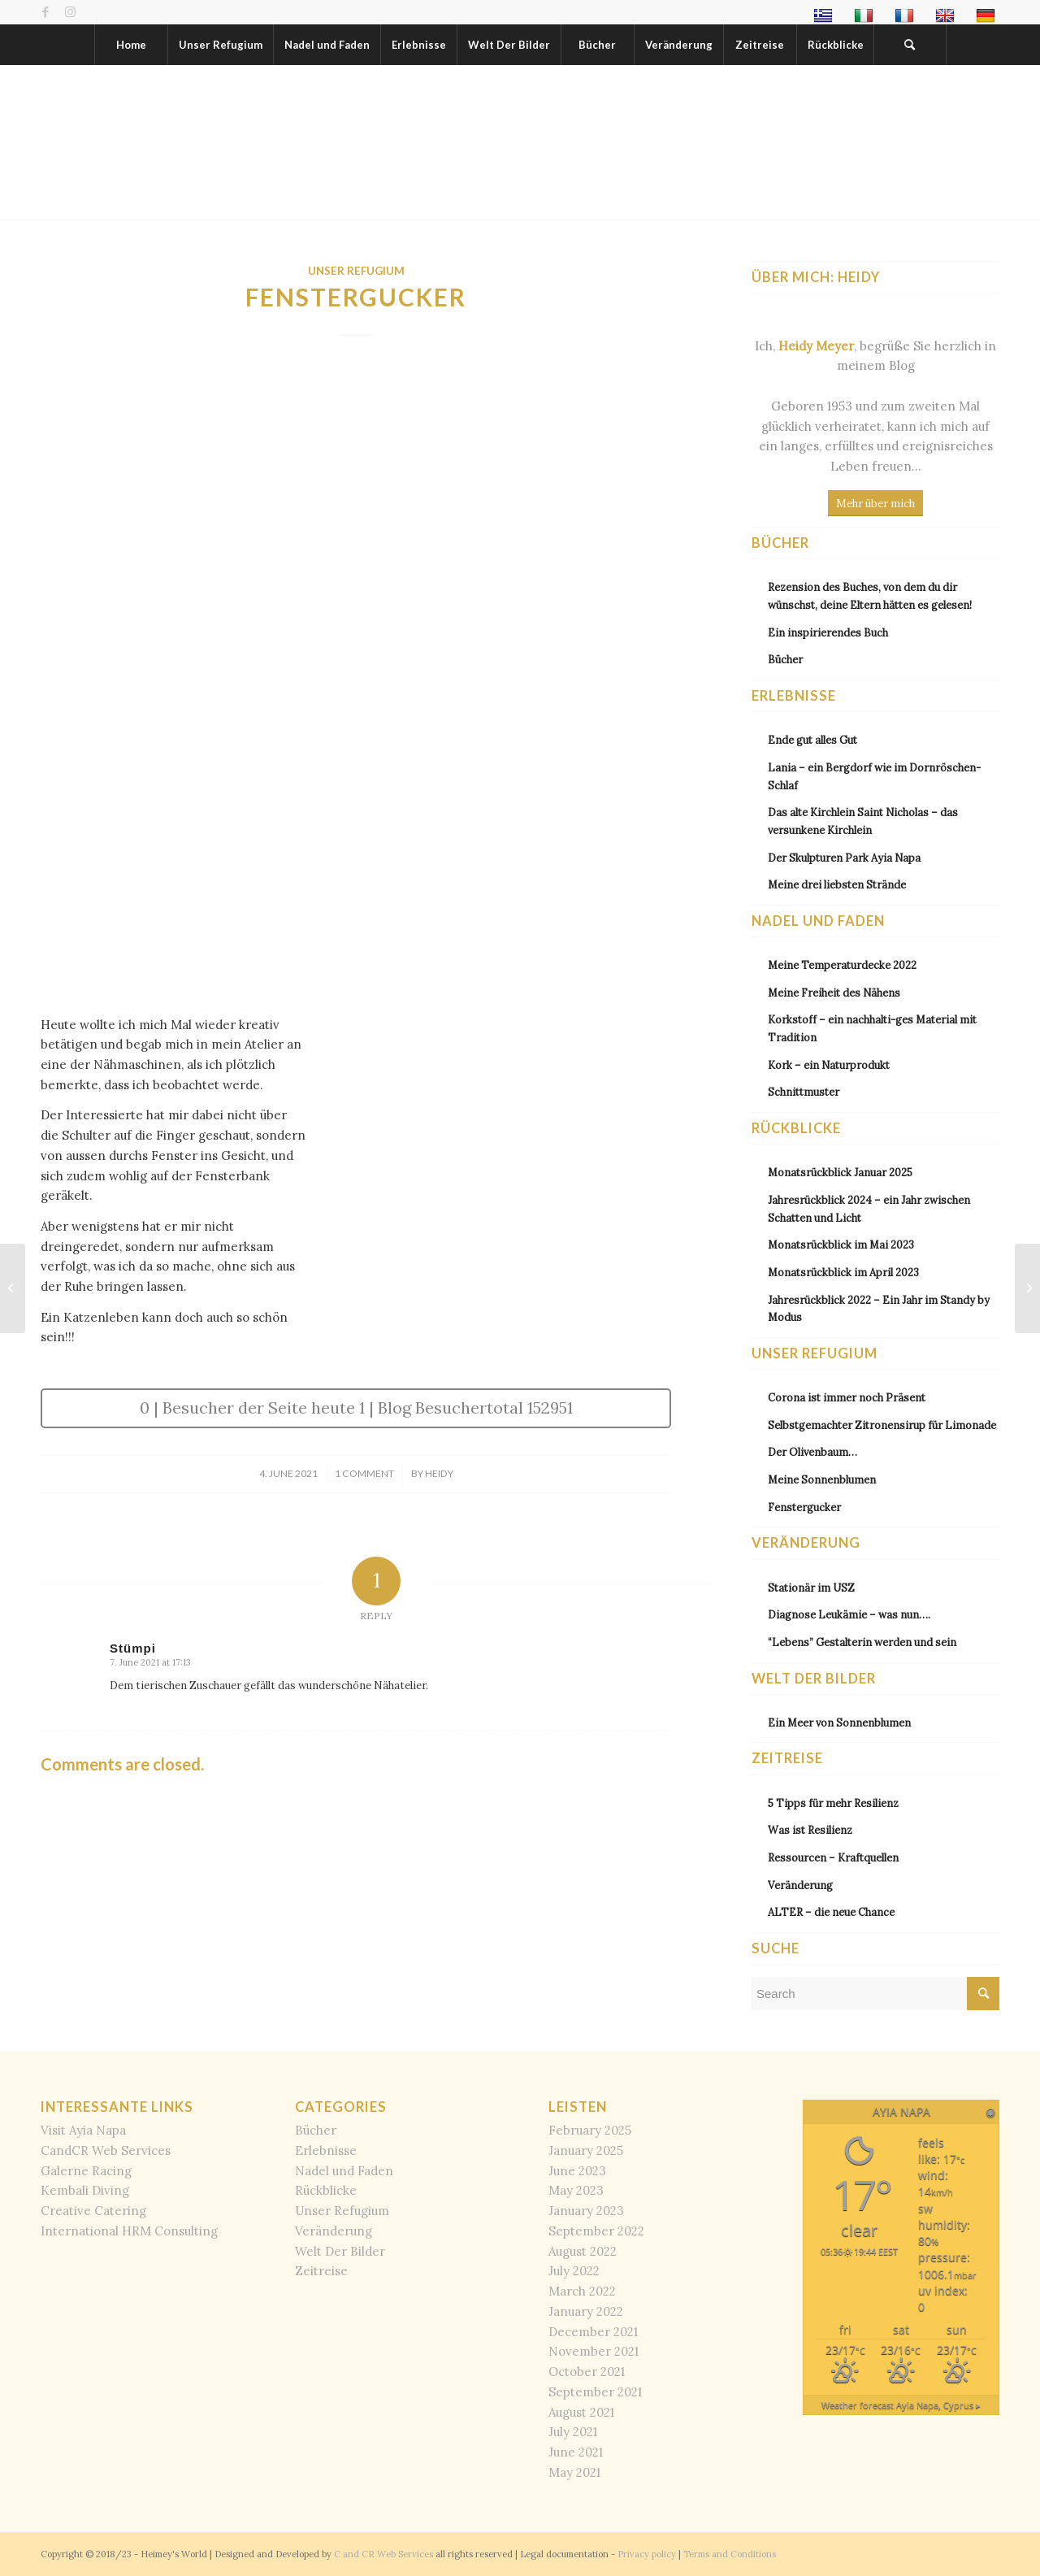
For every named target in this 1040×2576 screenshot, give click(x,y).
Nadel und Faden (344, 2171)
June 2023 (577, 2171)
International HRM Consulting (129, 2231)
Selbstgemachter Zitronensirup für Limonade (882, 1424)
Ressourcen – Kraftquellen (833, 1857)
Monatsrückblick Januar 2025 (840, 1172)
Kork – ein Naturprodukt (829, 1064)
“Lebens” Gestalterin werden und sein (862, 1642)
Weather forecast (901, 2405)
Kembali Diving (85, 2190)
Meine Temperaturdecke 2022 (842, 964)
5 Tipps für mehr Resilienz (833, 1802)
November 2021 (593, 2351)
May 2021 (574, 2472)
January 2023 (586, 2210)
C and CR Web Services (383, 2554)
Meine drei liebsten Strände (837, 884)
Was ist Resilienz (810, 1829)
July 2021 (572, 2431)
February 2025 (589, 2130)
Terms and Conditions (729, 2554)
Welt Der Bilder (340, 2251)
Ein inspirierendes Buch (828, 632)
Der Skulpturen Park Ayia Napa (844, 857)
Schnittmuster (803, 1091)
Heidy (439, 1473)
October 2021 (586, 2371)
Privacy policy (647, 2554)
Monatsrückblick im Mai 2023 (841, 1244)
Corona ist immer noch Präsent (846, 1397)
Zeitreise (321, 2270)
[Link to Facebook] (45, 12)
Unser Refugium (356, 270)
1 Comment (364, 1473)
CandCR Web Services (106, 2150)
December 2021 (593, 2331)
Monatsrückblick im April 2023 (843, 1272)
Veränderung (800, 1885)
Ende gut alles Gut (812, 739)
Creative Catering (93, 2210)
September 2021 (595, 2392)
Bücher (785, 659)
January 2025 (585, 2150)
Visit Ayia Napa (83, 2130)
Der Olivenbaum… (812, 1451)
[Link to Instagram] (70, 12)
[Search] (910, 44)
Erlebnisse (326, 2150)
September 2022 (596, 2231)
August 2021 (581, 2412)
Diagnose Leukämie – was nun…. (849, 1614)
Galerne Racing (86, 2171)
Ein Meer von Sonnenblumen (839, 1722)
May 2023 (576, 2190)
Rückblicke (326, 2190)
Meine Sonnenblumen (822, 1479)
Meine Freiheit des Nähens (834, 992)
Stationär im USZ (811, 1587)
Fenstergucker (804, 1507)
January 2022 (585, 2311)
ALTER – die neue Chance (831, 1911)
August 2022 (582, 2251)
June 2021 (575, 2452)
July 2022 (574, 2270)
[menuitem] (825, 16)
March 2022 (582, 2291)
